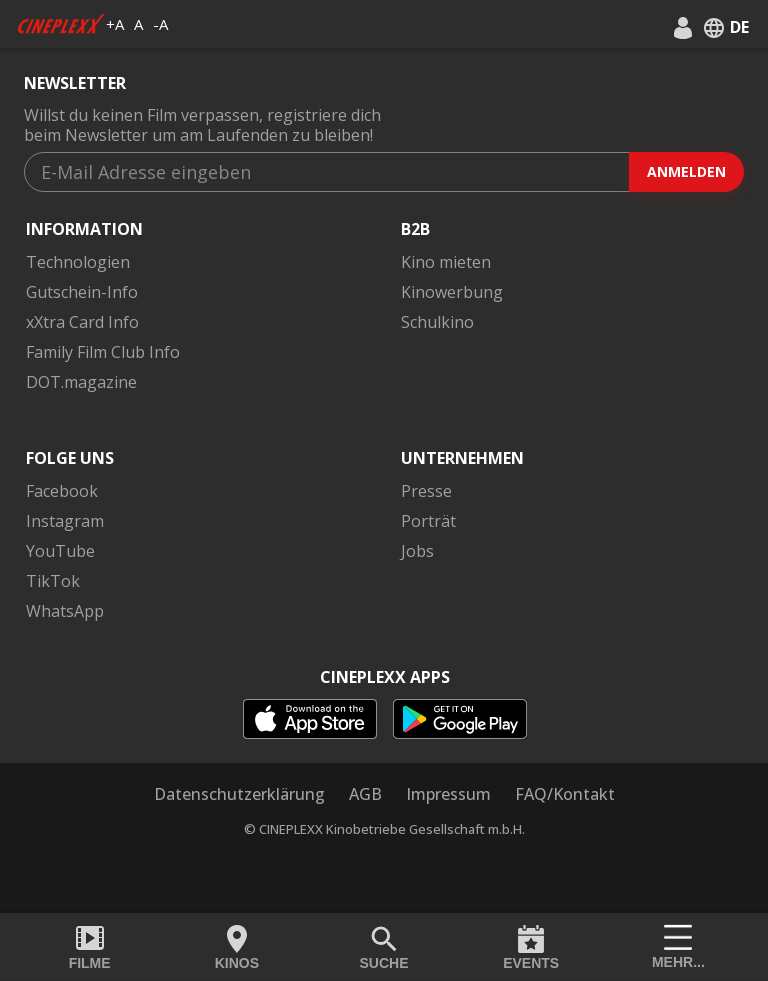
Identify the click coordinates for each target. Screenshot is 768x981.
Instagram (65, 521)
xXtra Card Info (82, 322)
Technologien (78, 262)
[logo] (61, 24)
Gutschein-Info (82, 292)
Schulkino (437, 322)
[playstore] (460, 719)
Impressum (448, 794)
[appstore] (310, 719)
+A (115, 24)
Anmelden (686, 171)
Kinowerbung (452, 292)
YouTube (60, 551)
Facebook (62, 491)
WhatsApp (65, 611)
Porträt (428, 521)
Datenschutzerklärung (239, 794)
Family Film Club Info (103, 352)
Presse (426, 491)
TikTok (53, 581)
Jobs (417, 551)
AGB (365, 794)
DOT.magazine (81, 382)
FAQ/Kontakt (565, 794)
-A (160, 24)
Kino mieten (446, 262)
